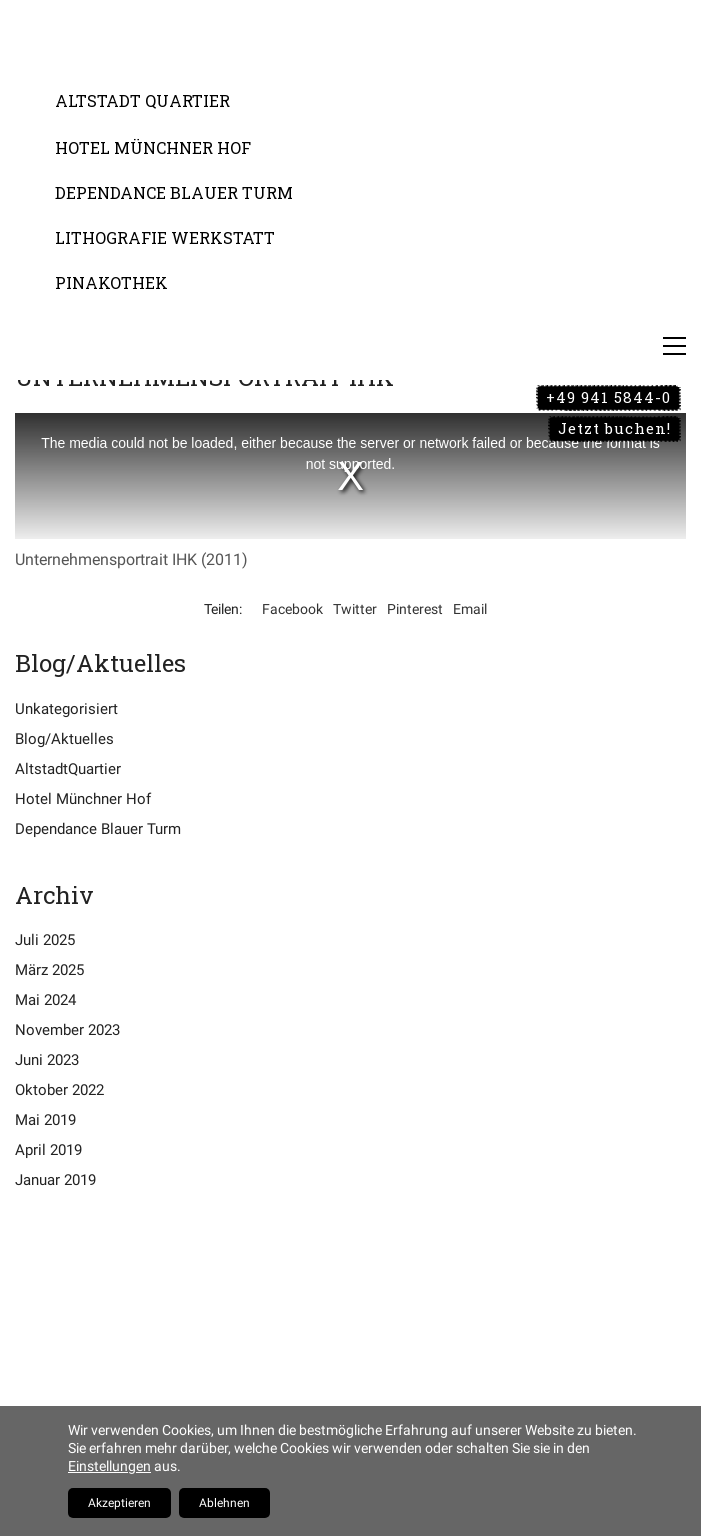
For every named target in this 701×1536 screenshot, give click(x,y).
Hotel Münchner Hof (83, 799)
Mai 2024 (45, 1000)
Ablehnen (224, 1503)
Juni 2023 (47, 1060)
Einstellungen (109, 1466)
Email (470, 609)
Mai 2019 (45, 1120)
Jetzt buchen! (614, 428)
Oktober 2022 (59, 1090)
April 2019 (48, 1150)
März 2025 (49, 970)
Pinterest (415, 609)
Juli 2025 (45, 940)
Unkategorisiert (66, 709)
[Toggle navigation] (674, 346)
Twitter (355, 609)
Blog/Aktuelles (64, 739)
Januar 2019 (55, 1180)
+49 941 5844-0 (608, 397)
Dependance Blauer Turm (98, 829)
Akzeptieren (119, 1503)
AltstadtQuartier (68, 769)
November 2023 (67, 1030)
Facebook (292, 609)
